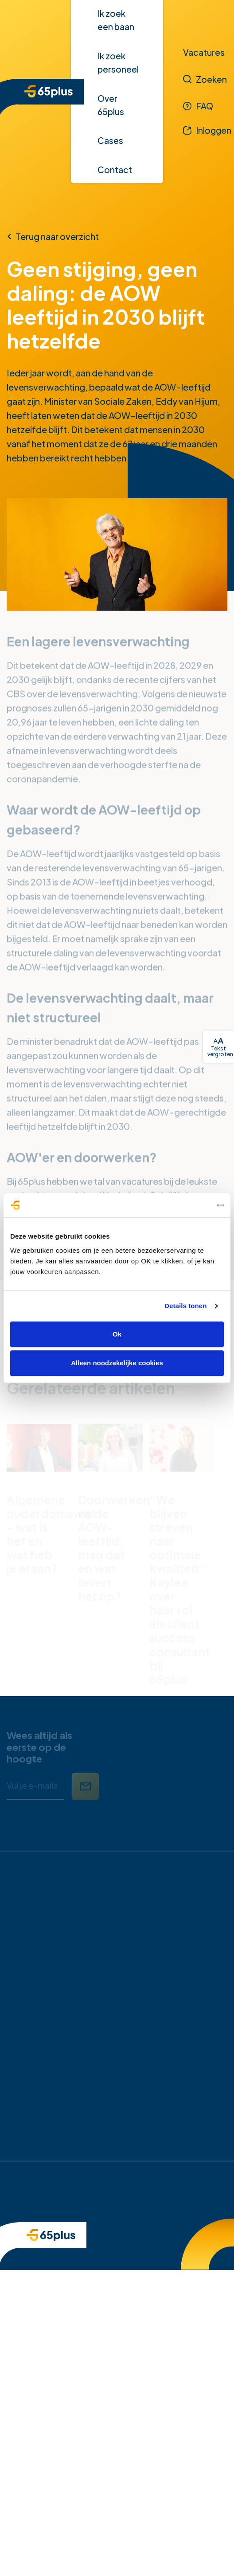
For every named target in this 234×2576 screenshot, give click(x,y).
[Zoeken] (205, 79)
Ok (117, 1334)
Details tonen (185, 1305)
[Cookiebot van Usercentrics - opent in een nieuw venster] (185, 1205)
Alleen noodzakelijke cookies (117, 1363)
